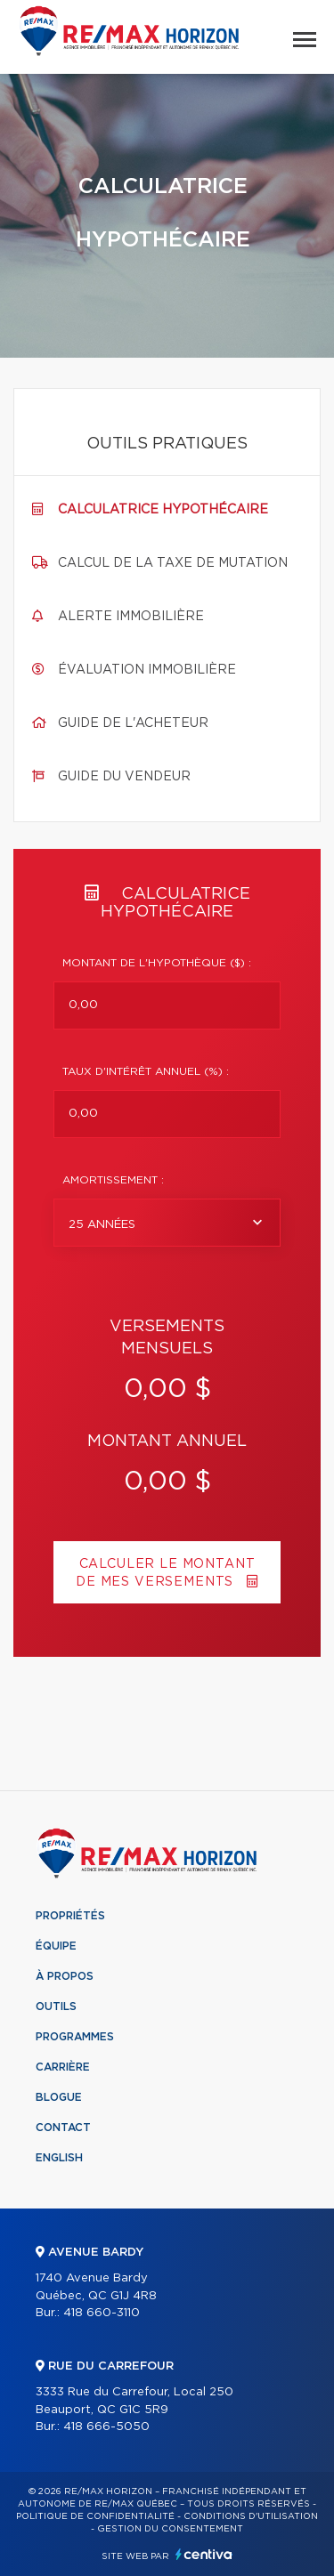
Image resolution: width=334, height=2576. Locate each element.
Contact (63, 2127)
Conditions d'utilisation (250, 2516)
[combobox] (167, 1223)
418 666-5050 (106, 2427)
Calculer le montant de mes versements (167, 1573)
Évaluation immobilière (147, 670)
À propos (65, 1976)
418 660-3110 (101, 2313)
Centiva (203, 2554)
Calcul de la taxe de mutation (173, 563)
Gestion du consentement (170, 2528)
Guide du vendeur (124, 777)
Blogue (59, 2097)
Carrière (63, 2067)
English (59, 2157)
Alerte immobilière (131, 616)
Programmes (75, 2036)
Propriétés (70, 1915)
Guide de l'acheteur (133, 723)
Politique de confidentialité (95, 2516)
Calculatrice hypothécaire (163, 510)
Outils (56, 2006)
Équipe (56, 1946)
